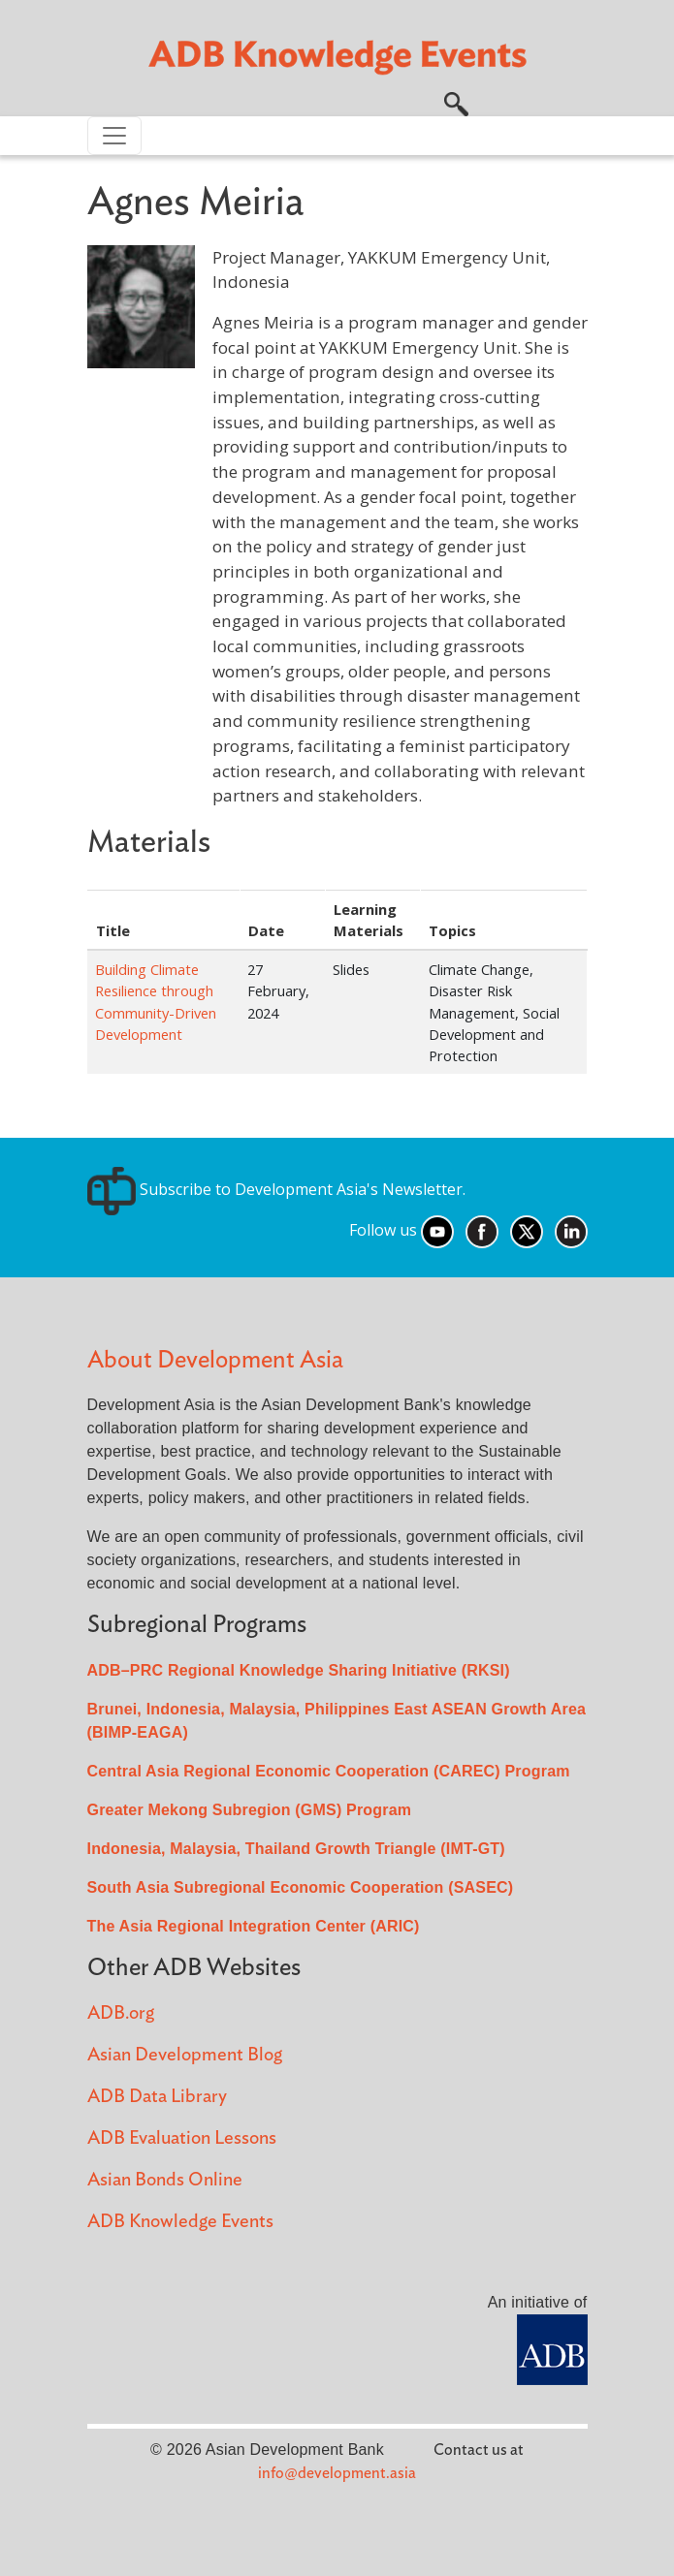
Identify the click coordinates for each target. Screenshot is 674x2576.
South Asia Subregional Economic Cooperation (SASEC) (300, 1887)
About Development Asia (215, 1360)
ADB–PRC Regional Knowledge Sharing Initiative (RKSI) (298, 1670)
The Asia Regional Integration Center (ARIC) (253, 1926)
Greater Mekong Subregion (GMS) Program (249, 1810)
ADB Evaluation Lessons (181, 2138)
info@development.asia (337, 2473)
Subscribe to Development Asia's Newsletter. (276, 1189)
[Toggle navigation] (114, 135)
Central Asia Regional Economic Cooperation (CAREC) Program (328, 1771)
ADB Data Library (157, 2097)
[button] (456, 101)
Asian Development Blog (184, 2055)
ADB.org (120, 2013)
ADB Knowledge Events (180, 2222)
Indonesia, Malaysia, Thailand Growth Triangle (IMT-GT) (296, 1848)
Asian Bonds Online (164, 2180)
